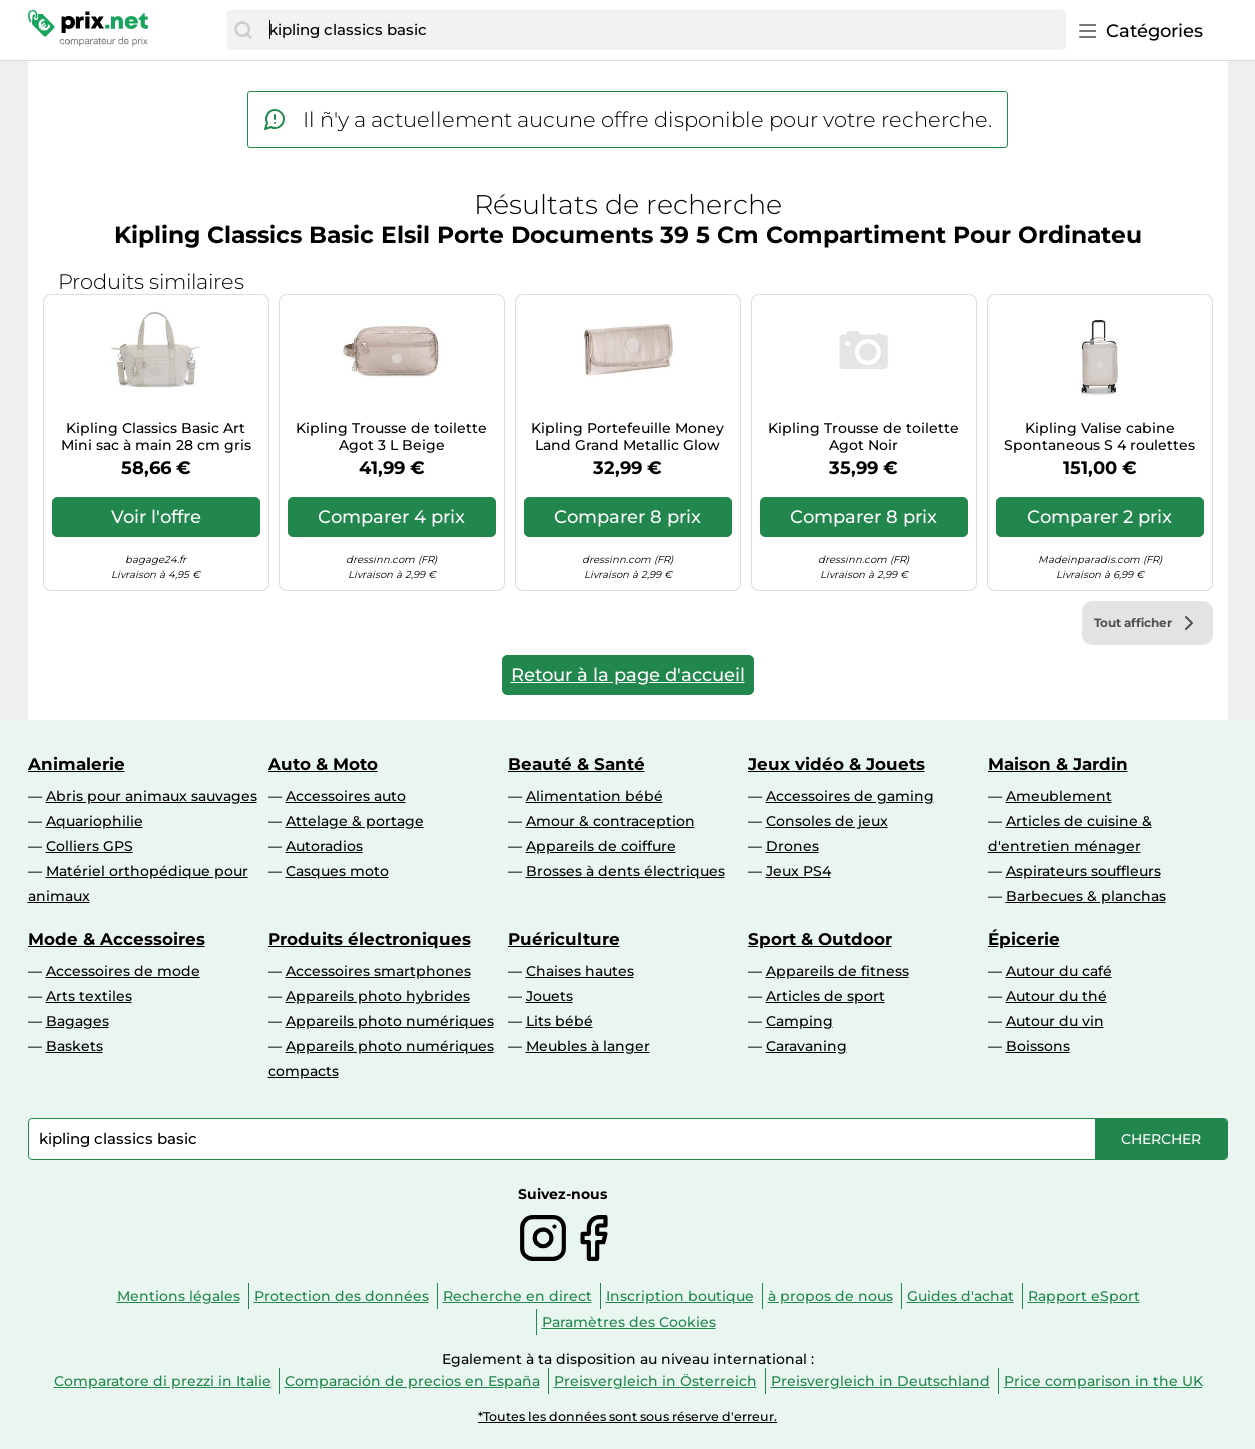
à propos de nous (830, 1296)
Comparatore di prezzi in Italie (162, 1381)
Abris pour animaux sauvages (151, 796)
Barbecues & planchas (1086, 896)
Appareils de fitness (837, 971)
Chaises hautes (580, 971)
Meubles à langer (588, 1046)
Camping (799, 1021)
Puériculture (564, 939)
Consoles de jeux (827, 821)
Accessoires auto (346, 796)
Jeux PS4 (798, 871)
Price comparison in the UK (1103, 1381)
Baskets (74, 1046)
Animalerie (76, 764)
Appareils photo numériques (390, 1021)
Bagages (77, 1021)
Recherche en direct (517, 1296)
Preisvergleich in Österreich (655, 1381)
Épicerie (1024, 939)
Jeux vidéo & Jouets (836, 764)
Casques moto (337, 871)
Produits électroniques (369, 939)
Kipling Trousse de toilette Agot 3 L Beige (391, 437)
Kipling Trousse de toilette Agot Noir (863, 437)
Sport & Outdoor (820, 939)
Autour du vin (1055, 1021)
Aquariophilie (94, 821)
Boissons (1038, 1046)
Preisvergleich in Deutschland (880, 1381)
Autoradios (324, 846)
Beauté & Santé (576, 764)
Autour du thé (1056, 996)
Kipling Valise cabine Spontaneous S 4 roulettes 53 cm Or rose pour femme (1099, 437)
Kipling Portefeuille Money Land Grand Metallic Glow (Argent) (627, 437)
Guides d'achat (960, 1296)
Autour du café (1059, 971)
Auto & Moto (323, 764)
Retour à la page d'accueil (628, 675)
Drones (792, 846)
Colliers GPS (89, 846)
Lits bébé (559, 1021)
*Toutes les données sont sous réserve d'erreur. (627, 1416)
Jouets (549, 996)
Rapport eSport (1084, 1296)
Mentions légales (178, 1296)
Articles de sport (825, 996)
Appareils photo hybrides (378, 996)
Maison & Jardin (1058, 764)
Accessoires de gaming (850, 796)
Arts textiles (89, 996)
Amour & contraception (610, 821)
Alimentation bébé (594, 796)
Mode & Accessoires (116, 939)
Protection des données (341, 1296)
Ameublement (1059, 796)
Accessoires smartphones (378, 971)
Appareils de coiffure (601, 846)
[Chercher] (243, 30)
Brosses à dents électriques (625, 871)
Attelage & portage (355, 821)
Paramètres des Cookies (629, 1322)
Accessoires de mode (123, 971)
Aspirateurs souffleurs (1083, 871)
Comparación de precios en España (412, 1381)
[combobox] (662, 30)
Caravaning (806, 1046)
